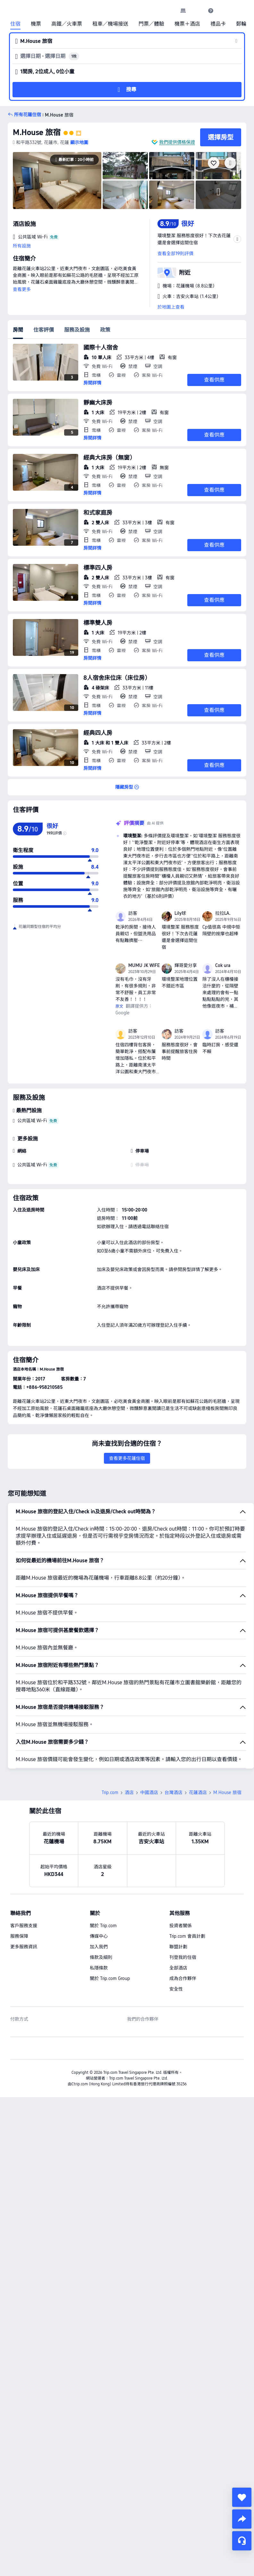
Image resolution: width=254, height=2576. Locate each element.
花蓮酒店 (198, 1792)
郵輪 (241, 24)
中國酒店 (149, 1792)
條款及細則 (101, 1957)
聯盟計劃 (178, 1946)
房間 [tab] (18, 330)
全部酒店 (178, 1967)
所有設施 (22, 245)
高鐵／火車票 (66, 24)
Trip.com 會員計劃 (187, 1936)
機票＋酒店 (187, 24)
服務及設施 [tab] (77, 330)
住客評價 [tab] (43, 330)
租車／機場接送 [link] (110, 24)
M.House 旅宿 (37, 132)
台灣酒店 (173, 1792)
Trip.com (110, 1792)
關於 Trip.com (103, 1925)
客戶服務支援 (23, 1925)
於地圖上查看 (170, 307)
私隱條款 (99, 1967)
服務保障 (19, 1936)
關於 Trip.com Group (110, 1978)
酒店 (129, 1792)
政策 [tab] (105, 330)
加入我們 (99, 1946)
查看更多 (22, 289)
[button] (197, 10)
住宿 (15, 24)
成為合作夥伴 (182, 1978)
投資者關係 (180, 1925)
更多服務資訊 (23, 1946)
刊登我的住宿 (182, 1957)
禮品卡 (218, 24)
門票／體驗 (151, 24)
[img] (57, 180)
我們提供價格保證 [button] (177, 142)
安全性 (176, 1989)
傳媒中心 (99, 1936)
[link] (183, 10)
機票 (36, 24)
